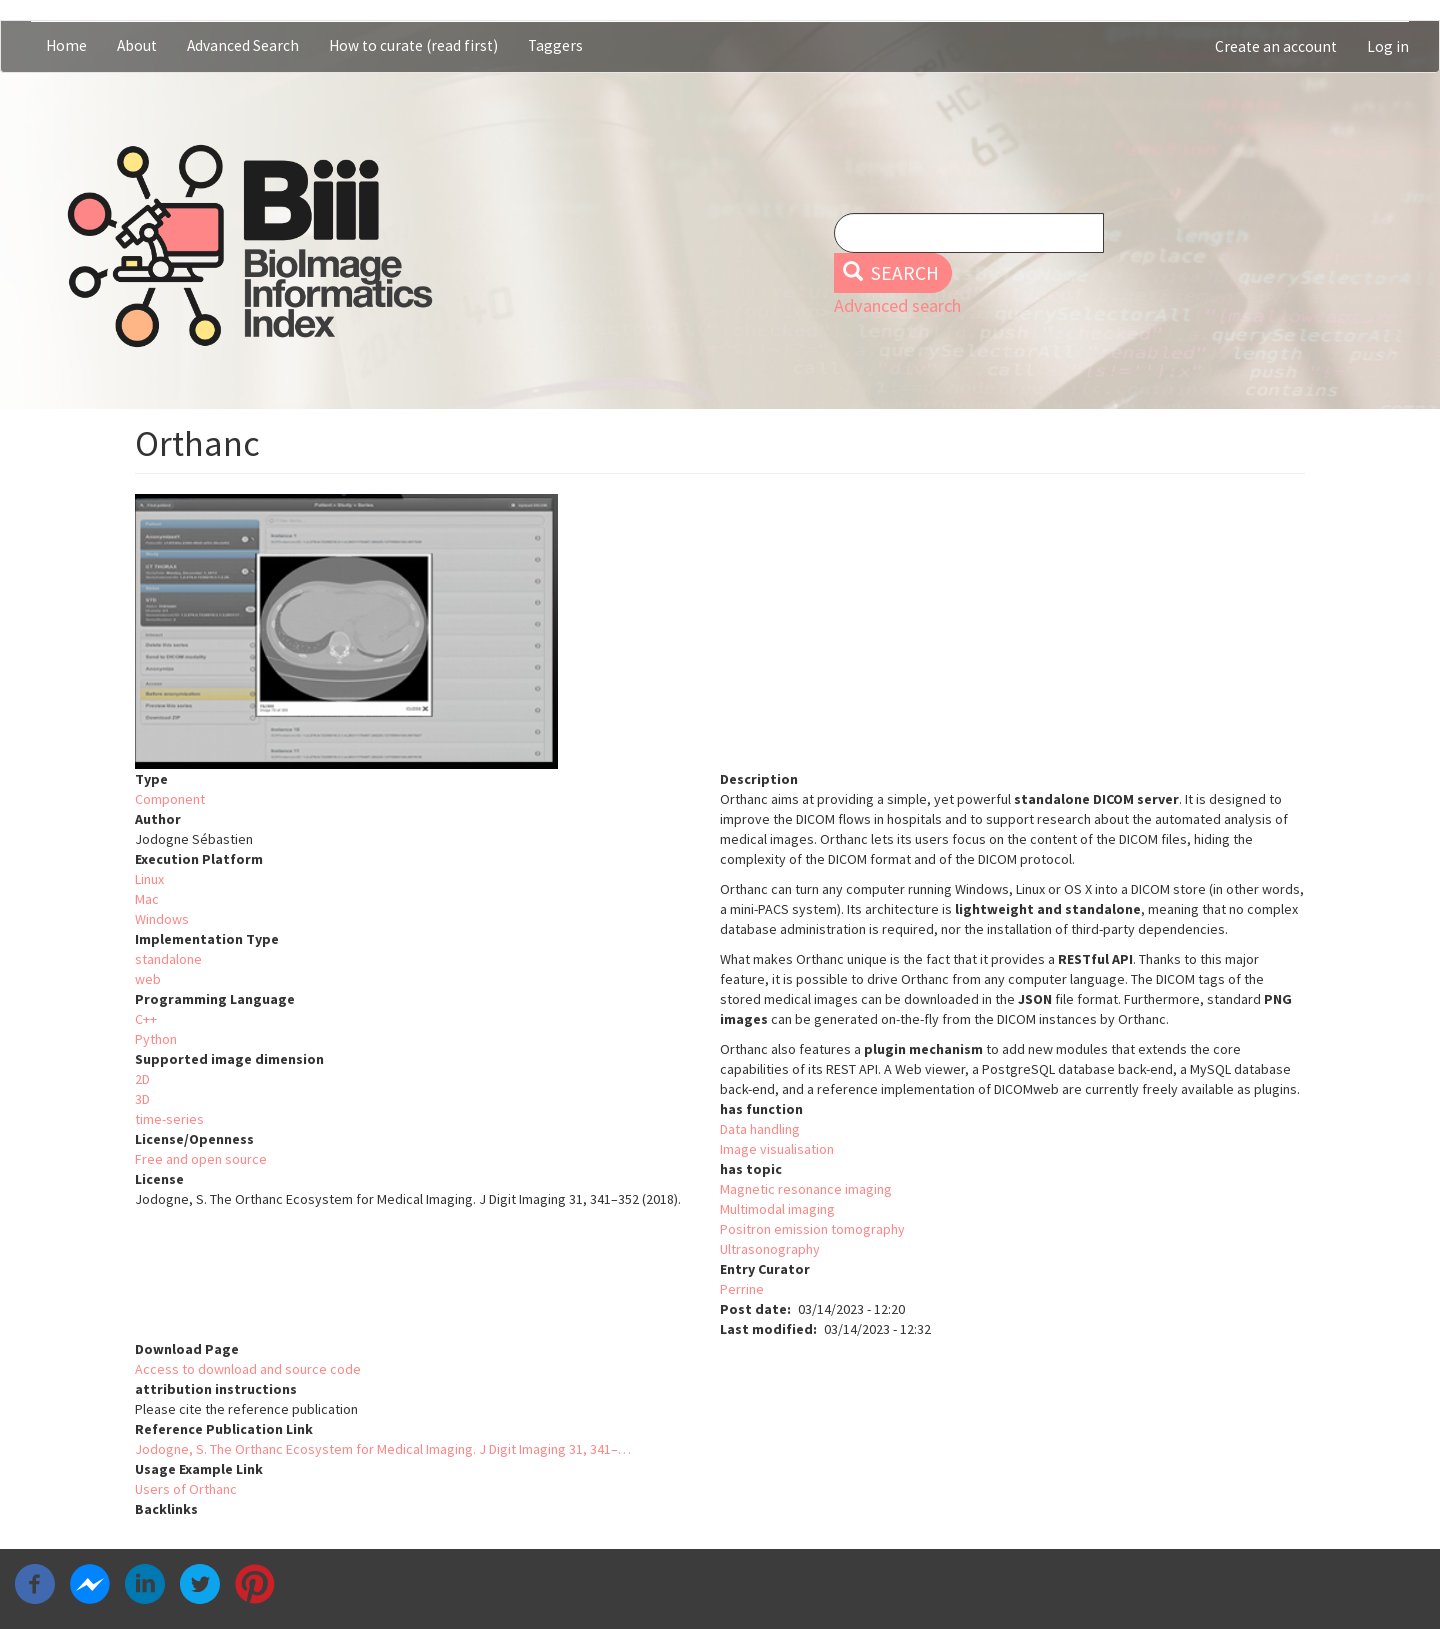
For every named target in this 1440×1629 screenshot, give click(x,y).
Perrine (742, 1289)
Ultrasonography (770, 1249)
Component (170, 799)
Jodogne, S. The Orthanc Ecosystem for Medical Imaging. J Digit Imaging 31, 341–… (383, 1449)
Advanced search (897, 305)
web (148, 979)
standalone (168, 959)
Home (66, 45)
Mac (147, 899)
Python (156, 1039)
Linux (149, 879)
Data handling (760, 1129)
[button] (720, 631)
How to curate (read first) (413, 45)
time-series (169, 1119)
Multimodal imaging (777, 1209)
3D (142, 1099)
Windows (162, 919)
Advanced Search (243, 45)
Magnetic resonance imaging (806, 1189)
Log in (1388, 46)
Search (891, 273)
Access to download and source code (248, 1369)
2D (142, 1079)
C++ (146, 1019)
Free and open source (201, 1159)
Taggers (555, 45)
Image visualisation (777, 1149)
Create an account (1276, 46)
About (137, 45)
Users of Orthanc (186, 1489)
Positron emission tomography (812, 1229)
